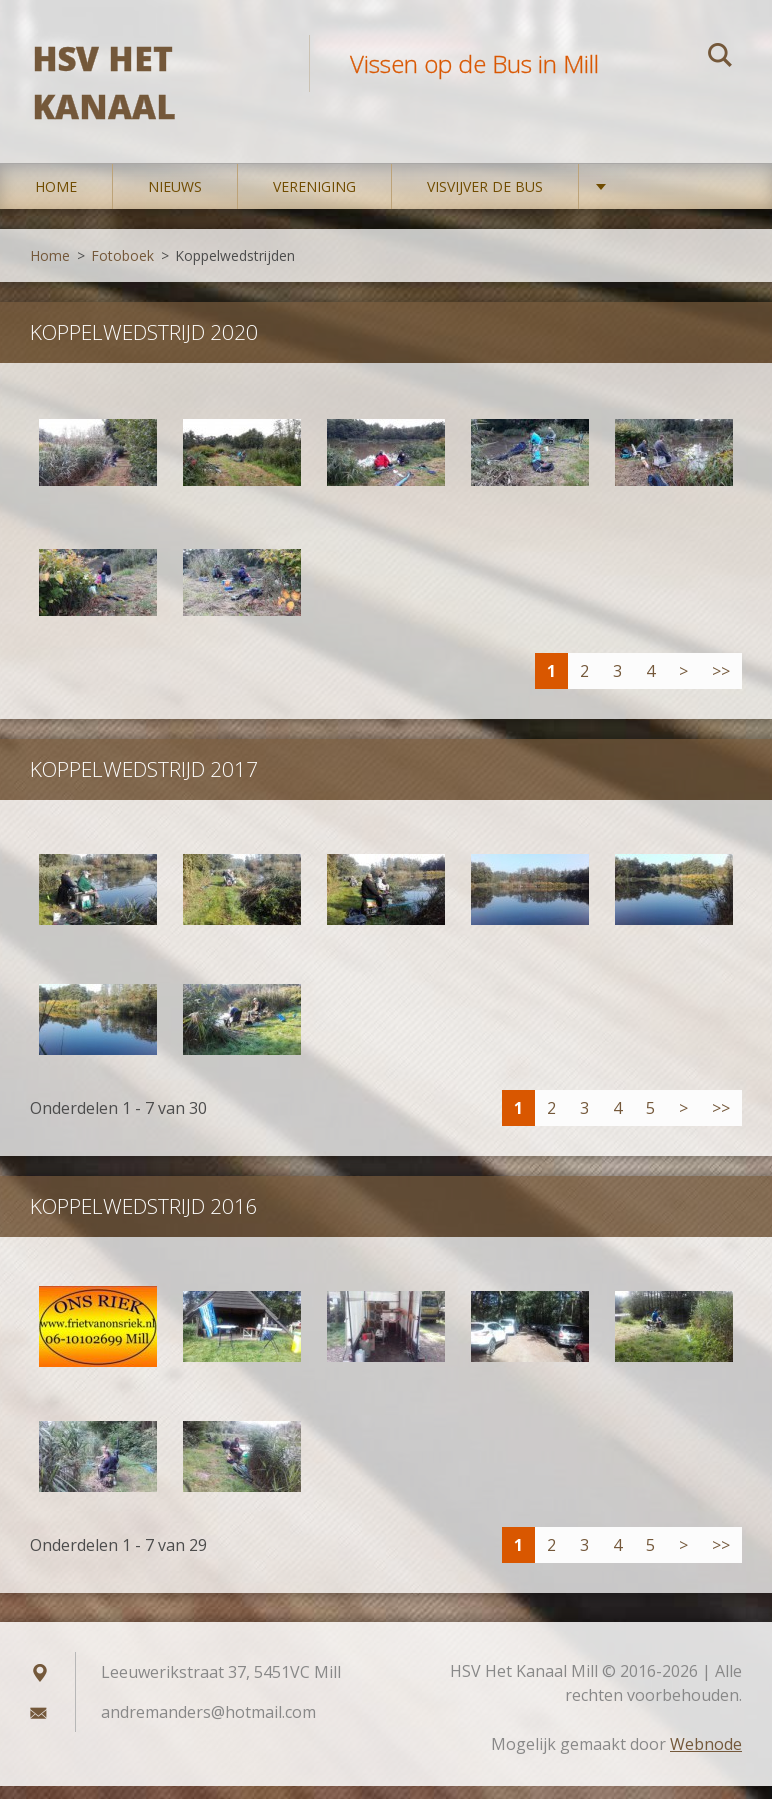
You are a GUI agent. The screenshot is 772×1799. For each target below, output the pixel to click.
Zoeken (720, 58)
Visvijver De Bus (485, 199)
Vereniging (314, 199)
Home (56, 199)
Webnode (706, 1757)
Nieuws (175, 199)
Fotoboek (122, 268)
